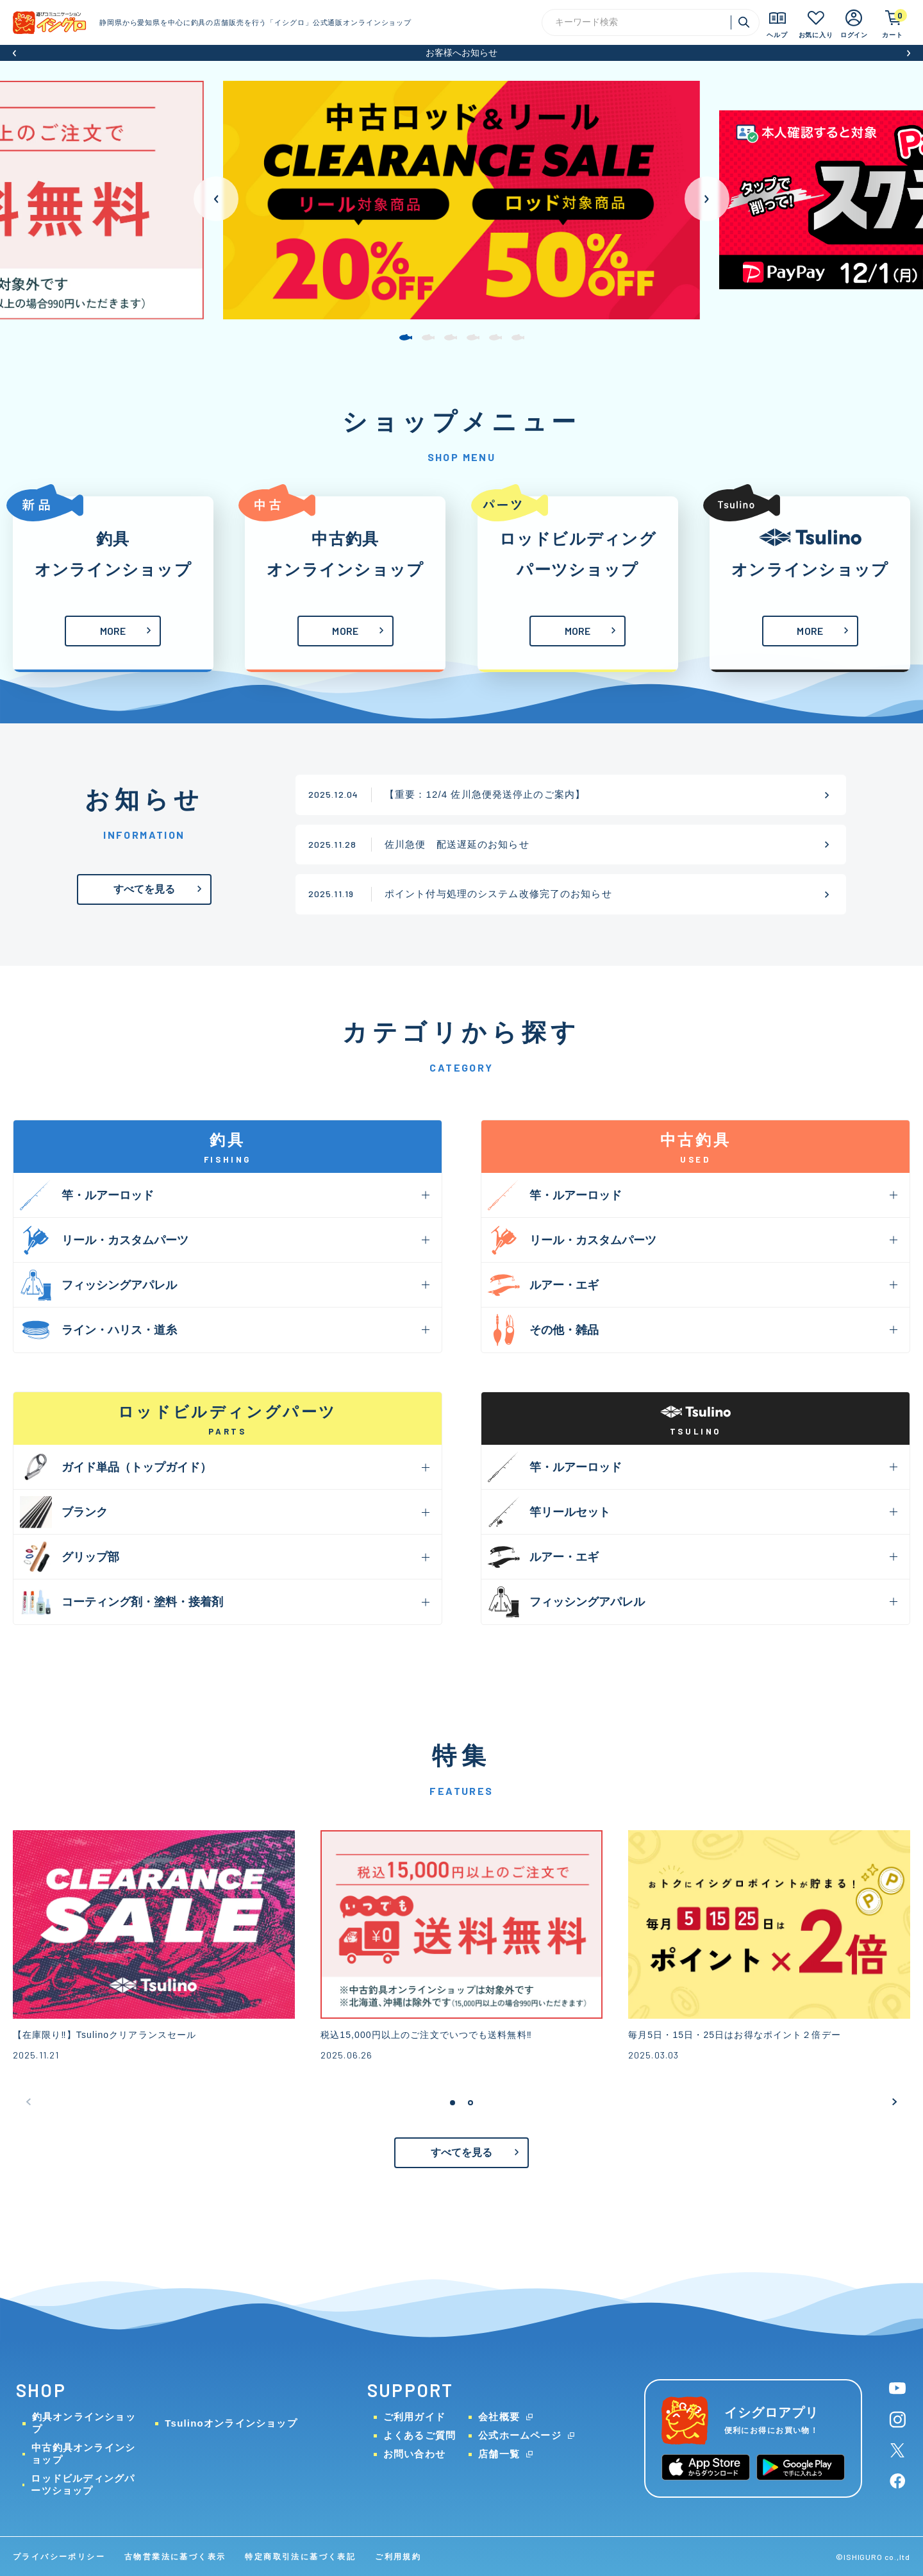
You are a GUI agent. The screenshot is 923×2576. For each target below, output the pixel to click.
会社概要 (499, 2416)
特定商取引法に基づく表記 (300, 2556)
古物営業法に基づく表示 (175, 2556)
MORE (113, 631)
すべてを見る (144, 889)
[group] (461, 200)
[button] (14, 53)
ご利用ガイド (414, 2416)
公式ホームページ (519, 2435)
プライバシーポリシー (59, 2556)
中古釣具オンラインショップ (83, 2453)
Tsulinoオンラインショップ (231, 2423)
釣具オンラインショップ (84, 2422)
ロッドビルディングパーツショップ (83, 2484)
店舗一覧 (499, 2453)
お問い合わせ (414, 2453)
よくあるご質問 (419, 2435)
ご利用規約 (398, 2556)
